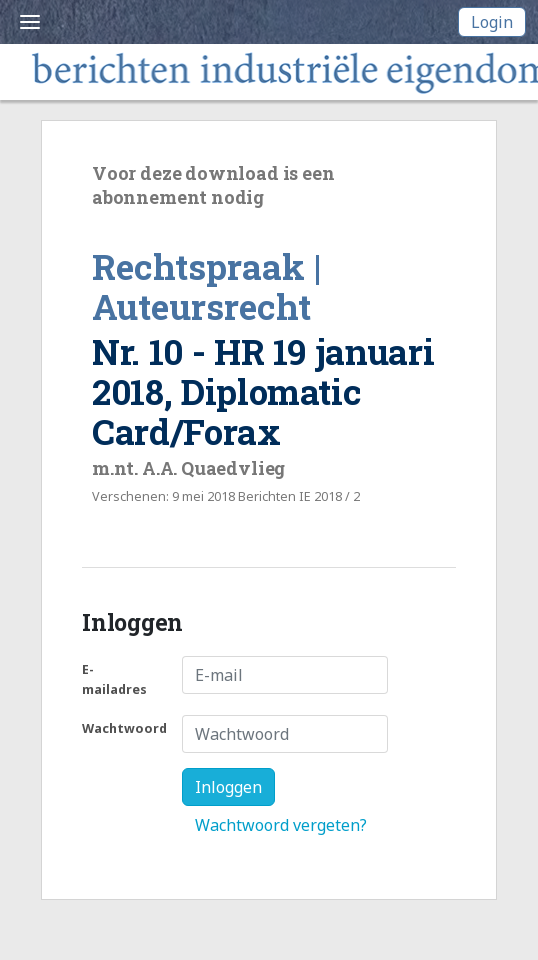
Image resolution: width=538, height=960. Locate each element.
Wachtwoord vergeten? (281, 825)
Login (492, 22)
